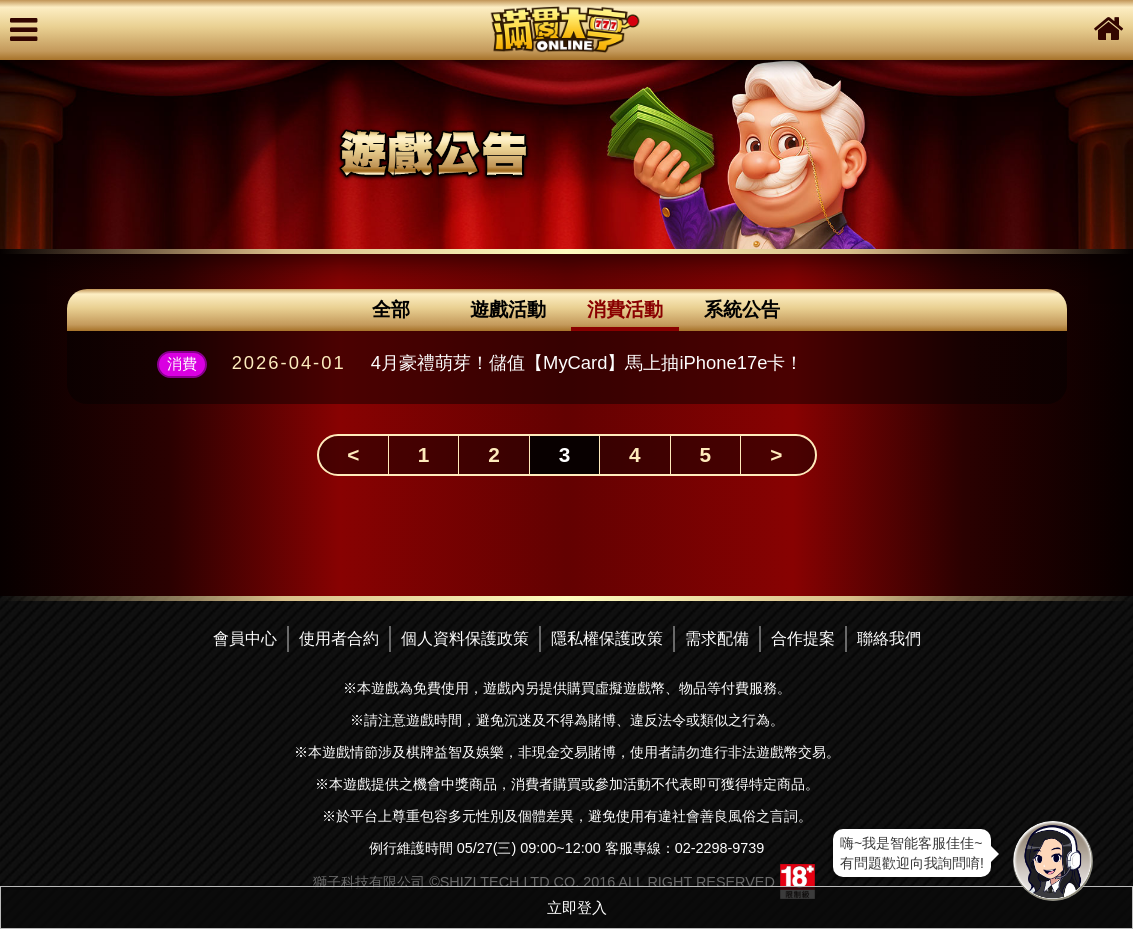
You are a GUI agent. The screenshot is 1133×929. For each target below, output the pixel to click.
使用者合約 (339, 638)
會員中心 (245, 638)
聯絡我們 (889, 638)
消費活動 (625, 309)
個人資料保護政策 (465, 638)
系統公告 (742, 309)
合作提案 (803, 638)
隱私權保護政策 (607, 638)
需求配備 (717, 638)
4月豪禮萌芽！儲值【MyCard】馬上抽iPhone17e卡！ (587, 362)
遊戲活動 (508, 309)
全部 (391, 309)
